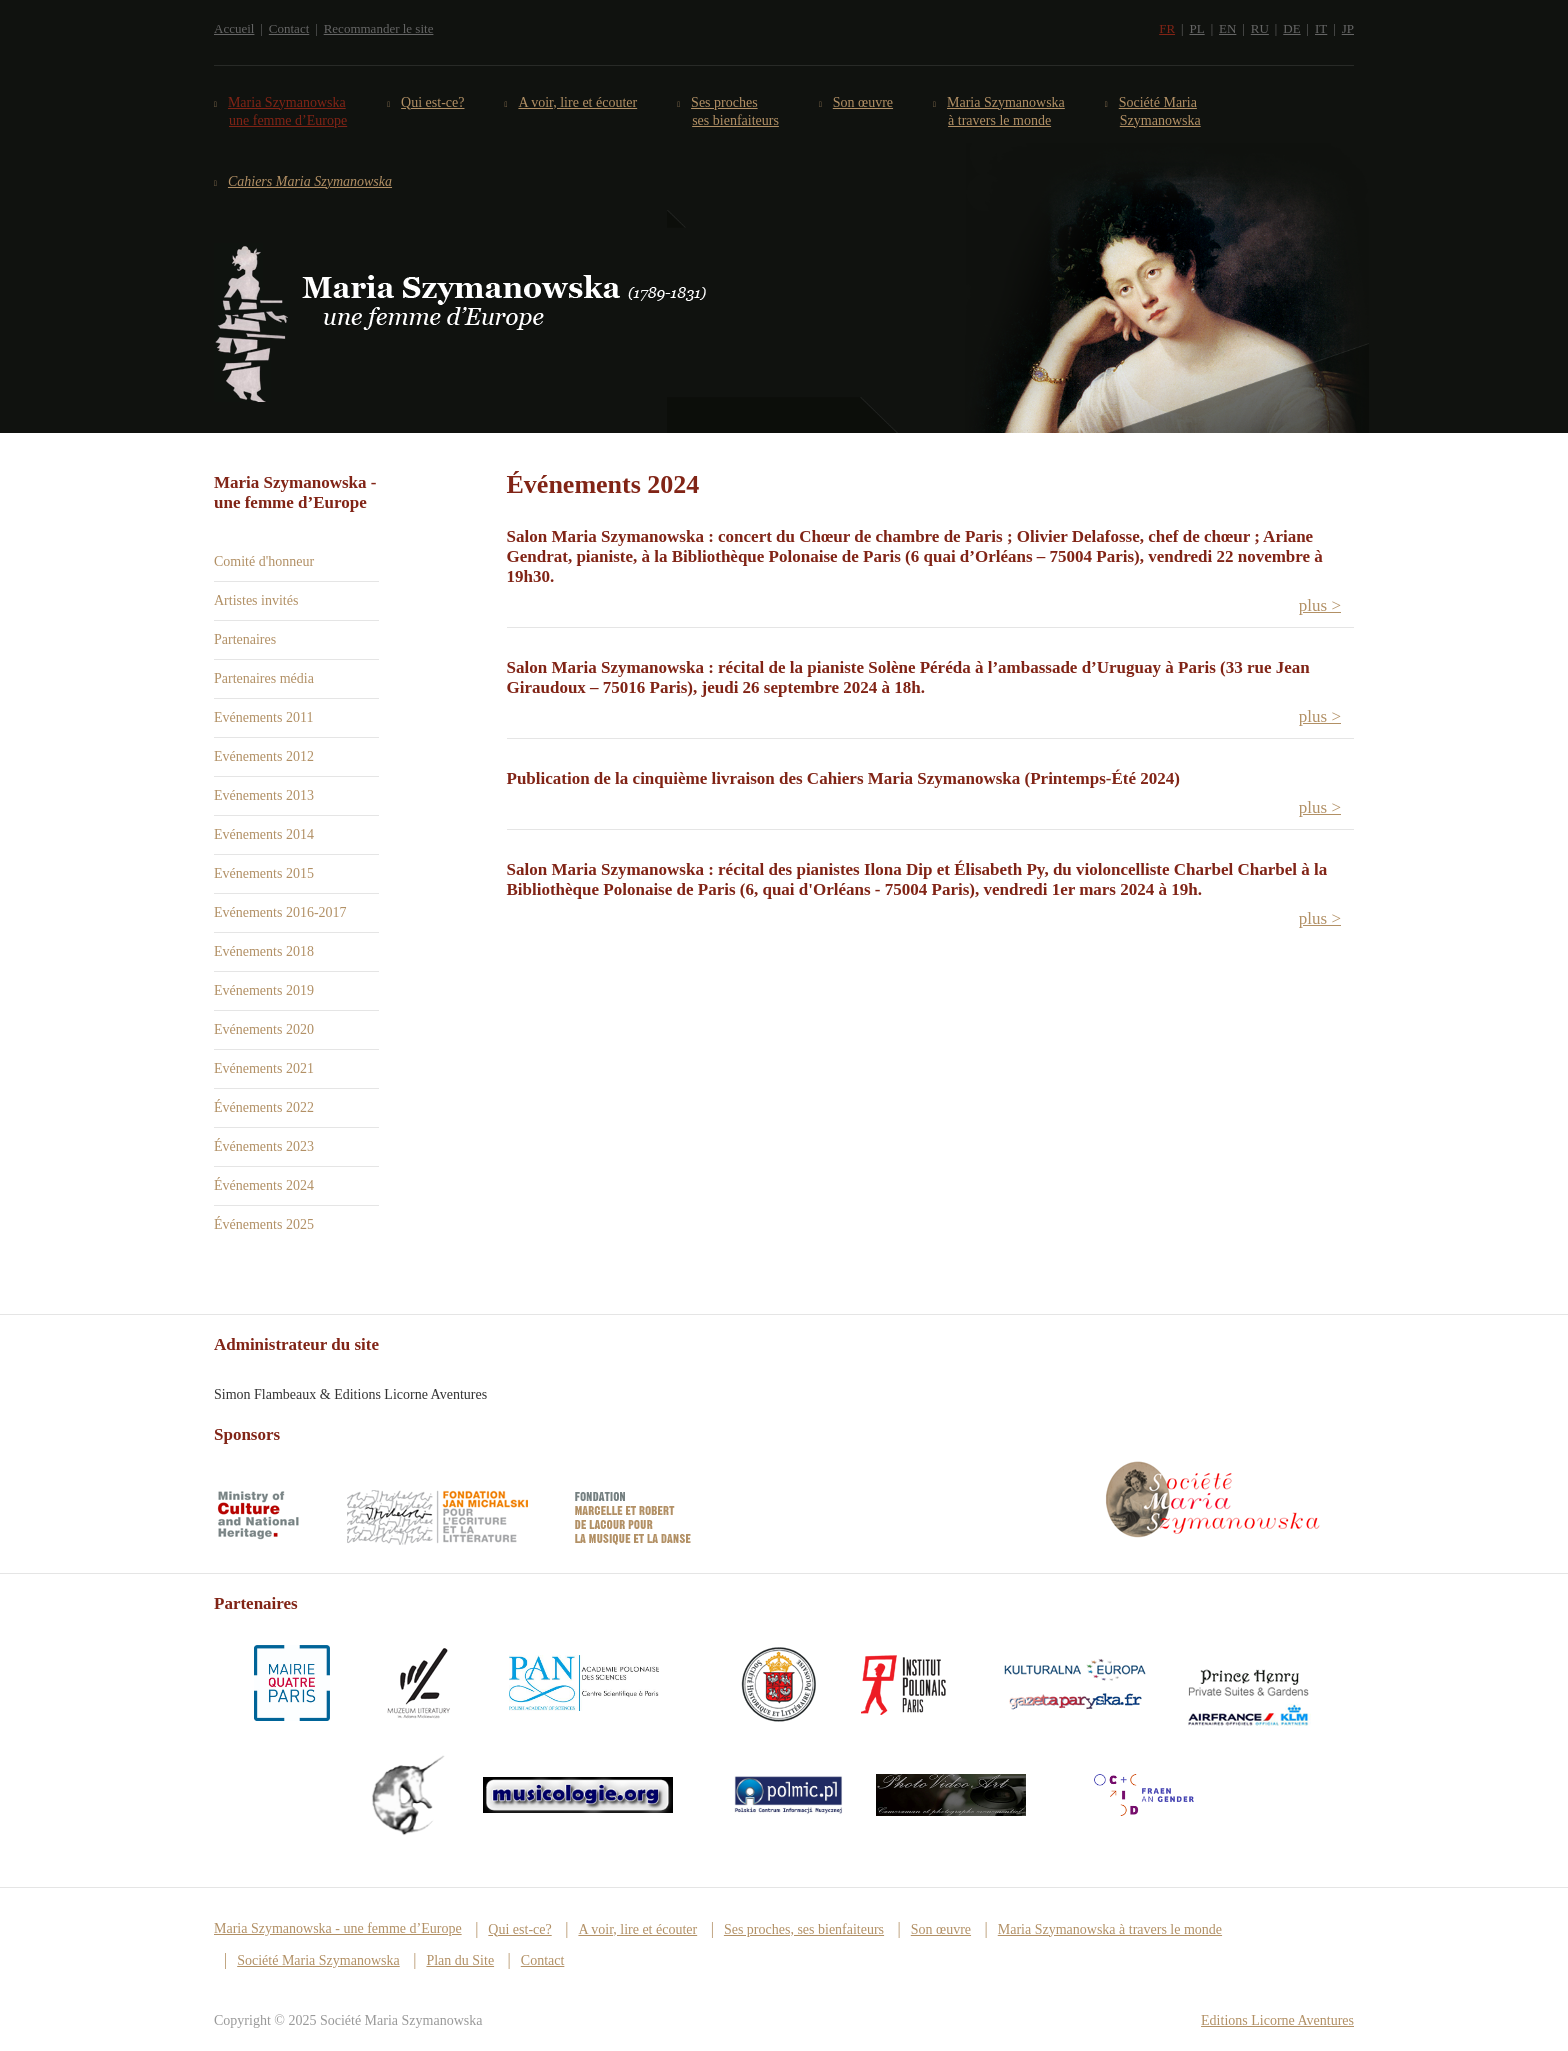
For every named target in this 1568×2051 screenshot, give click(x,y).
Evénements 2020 (264, 1029)
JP (1348, 28)
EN (1227, 28)
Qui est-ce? (433, 102)
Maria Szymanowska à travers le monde (1006, 111)
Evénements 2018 (264, 951)
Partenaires (245, 639)
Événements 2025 (264, 1224)
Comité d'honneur (264, 561)
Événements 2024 (264, 1185)
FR (1167, 28)
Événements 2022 (264, 1107)
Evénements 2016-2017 (280, 912)
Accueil (234, 28)
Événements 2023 (264, 1146)
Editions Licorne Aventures (1277, 2020)
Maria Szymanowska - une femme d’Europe (338, 1928)
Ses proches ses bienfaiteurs (735, 111)
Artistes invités (256, 600)
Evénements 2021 (264, 1068)
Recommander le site (379, 28)
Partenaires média (264, 678)
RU (1260, 28)
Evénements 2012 (264, 756)
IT (1321, 28)
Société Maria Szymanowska (1160, 111)
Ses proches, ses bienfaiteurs (804, 1929)
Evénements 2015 (264, 873)
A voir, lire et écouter (578, 102)
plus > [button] (1320, 605)
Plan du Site (460, 1960)
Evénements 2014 (264, 834)
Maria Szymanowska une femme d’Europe (288, 111)
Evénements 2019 (264, 990)
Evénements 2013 (264, 795)
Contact (289, 28)
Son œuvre (863, 102)
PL (1196, 28)
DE (1291, 28)
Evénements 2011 (263, 717)
